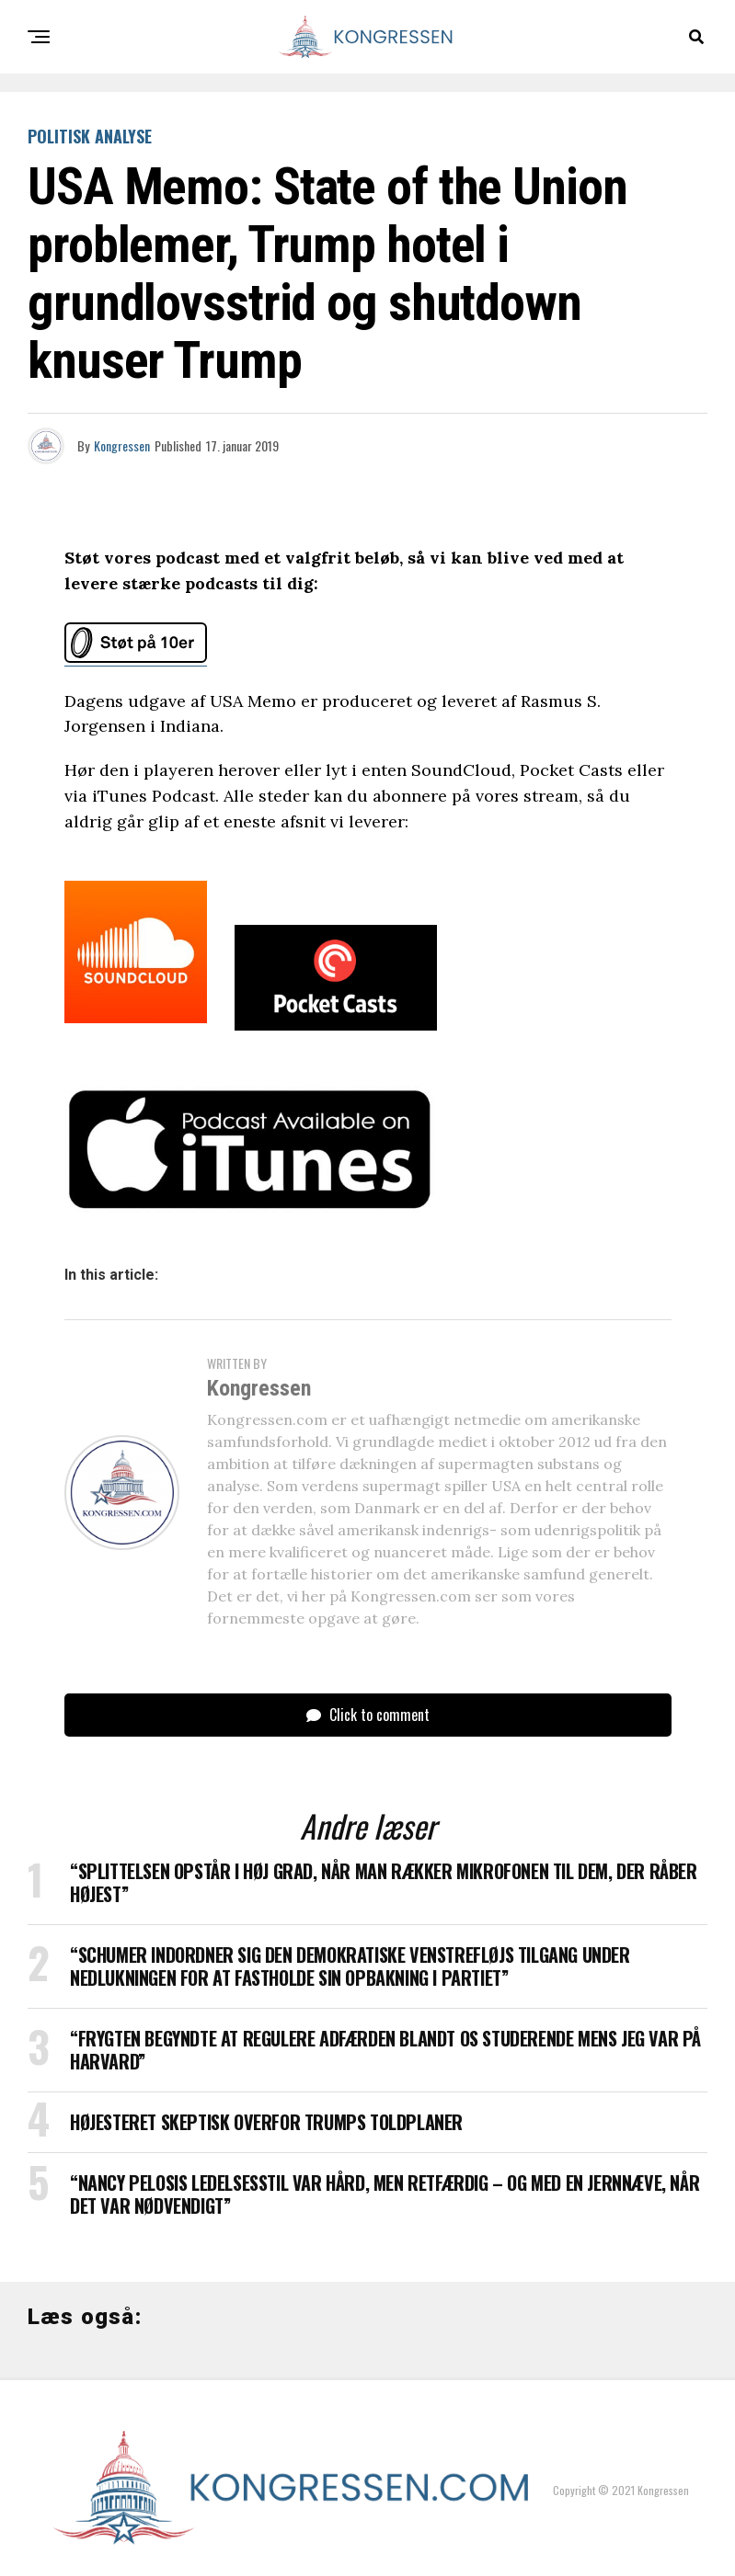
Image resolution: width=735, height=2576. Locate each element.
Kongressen (122, 445)
